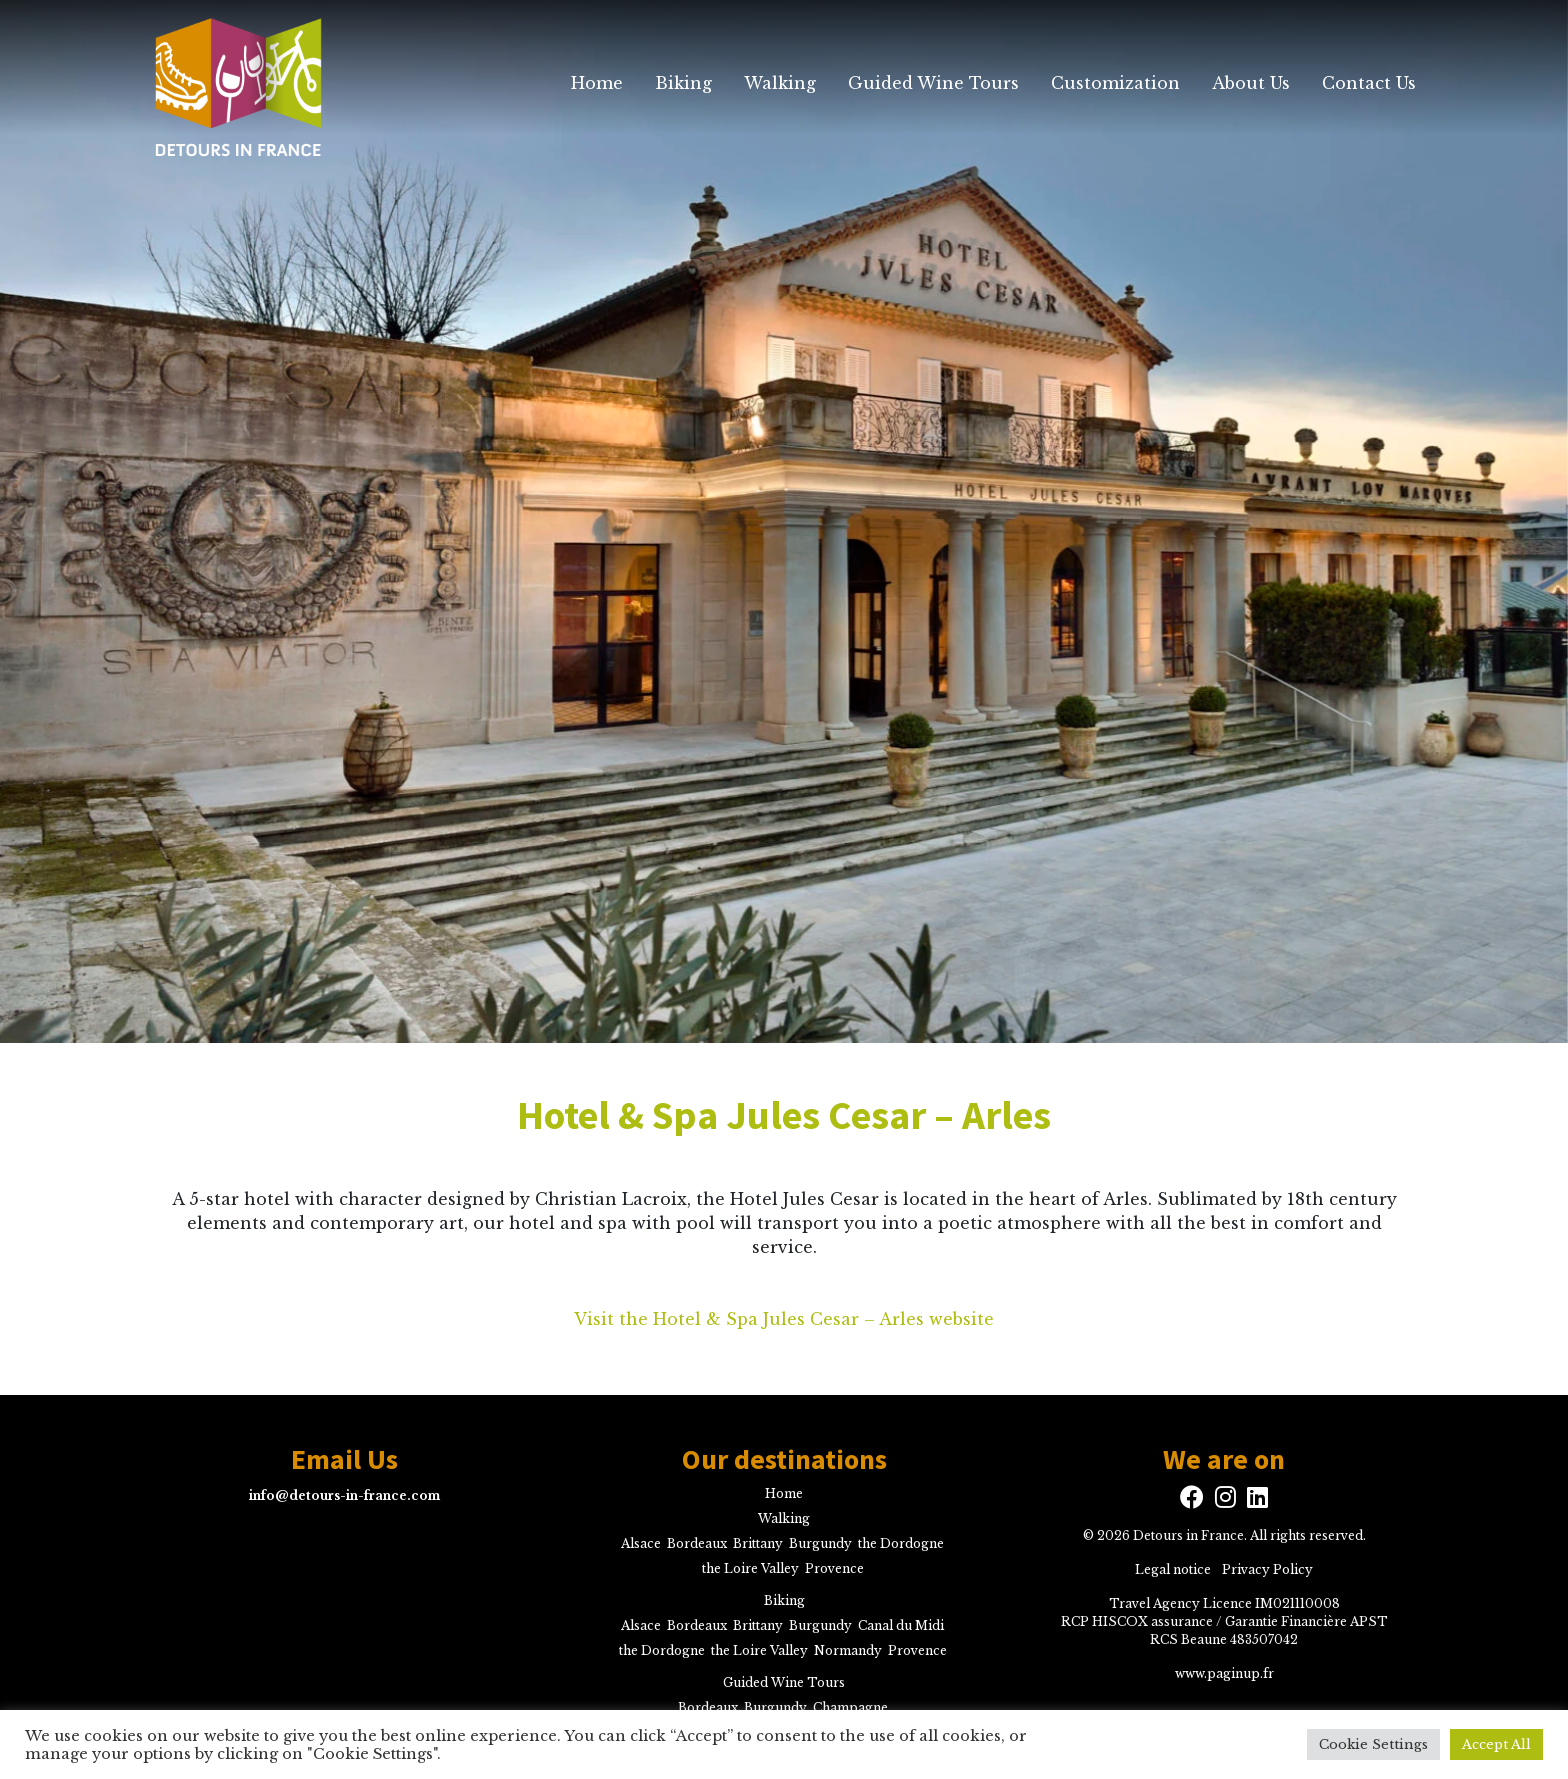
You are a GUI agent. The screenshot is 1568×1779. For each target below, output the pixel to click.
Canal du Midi (901, 1625)
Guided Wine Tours (933, 83)
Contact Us (1369, 83)
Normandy (848, 1650)
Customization (1115, 83)
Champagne (850, 1707)
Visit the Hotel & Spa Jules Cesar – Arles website (784, 1319)
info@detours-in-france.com (344, 1495)
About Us (1251, 83)
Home (597, 83)
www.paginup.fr (1224, 1673)
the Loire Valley (750, 1568)
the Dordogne (901, 1543)
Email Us (344, 1460)
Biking (683, 83)
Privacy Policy (1267, 1569)
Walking (780, 83)
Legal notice (1173, 1569)
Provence (834, 1568)
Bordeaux (697, 1543)
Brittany (758, 1543)
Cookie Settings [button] (1373, 1744)
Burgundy (820, 1543)
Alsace (641, 1543)
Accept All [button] (1496, 1744)
